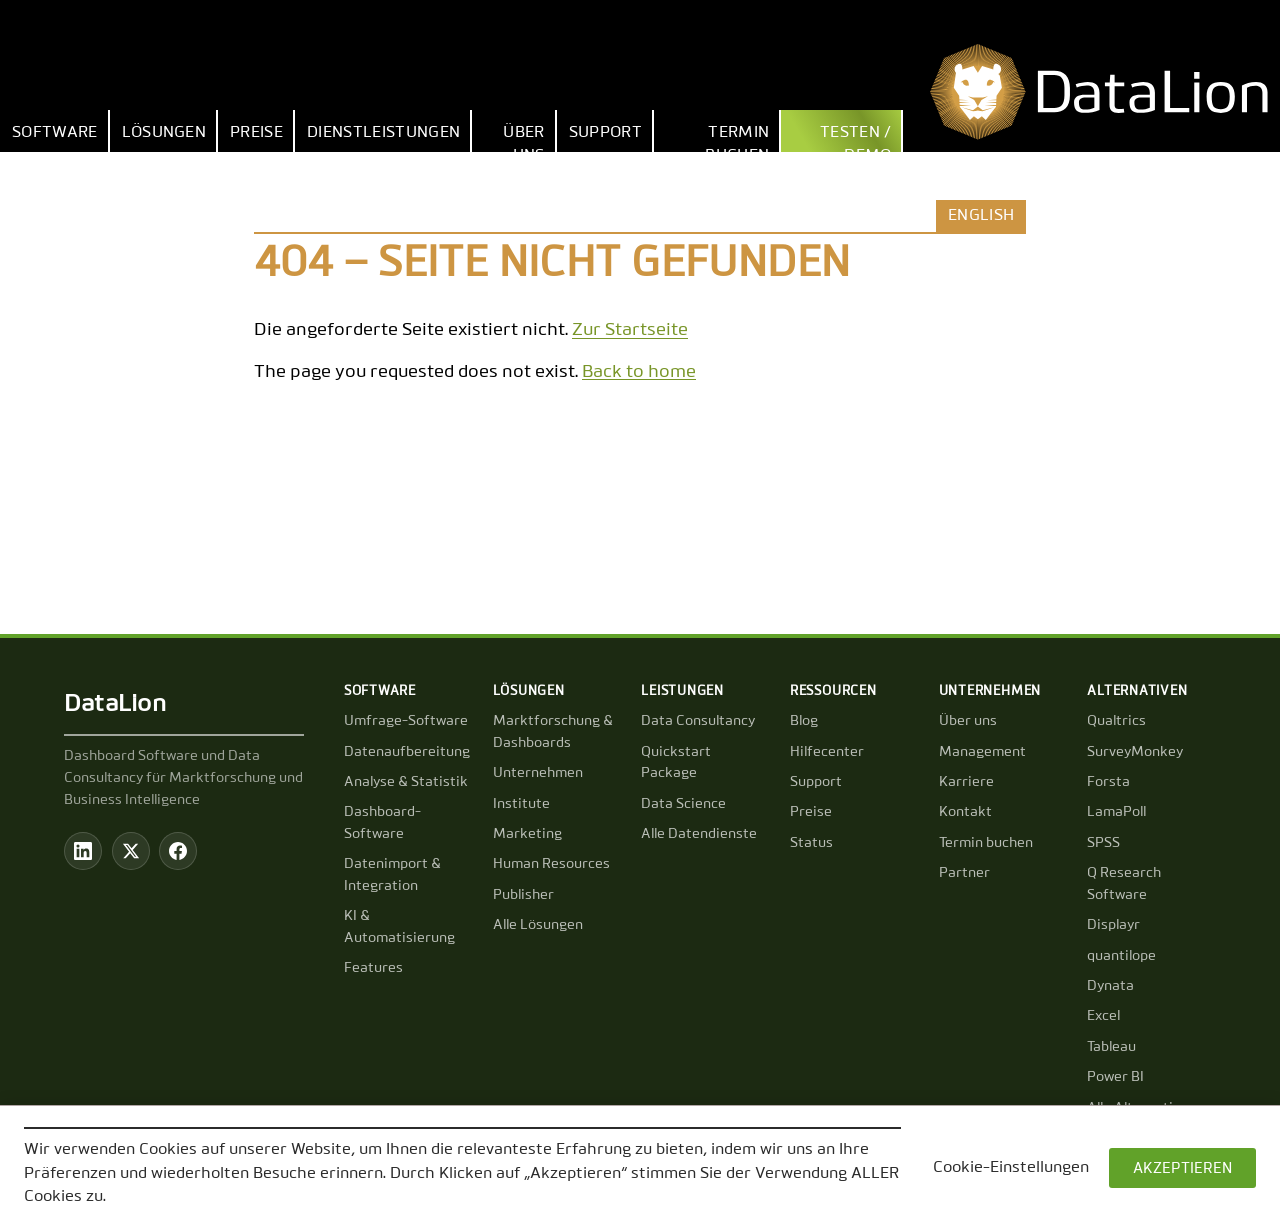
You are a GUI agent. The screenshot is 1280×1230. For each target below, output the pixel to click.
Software (55, 133)
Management (982, 752)
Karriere (966, 782)
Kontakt (965, 812)
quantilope (1121, 956)
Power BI (1115, 1077)
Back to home (639, 372)
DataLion (115, 704)
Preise (256, 133)
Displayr (1113, 925)
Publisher (523, 895)
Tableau (1111, 1047)
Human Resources (551, 864)
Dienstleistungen (383, 133)
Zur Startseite (630, 330)
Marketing (527, 834)
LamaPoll (1116, 812)
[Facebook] (178, 851)
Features (373, 968)
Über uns (523, 138)
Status (811, 843)
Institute (521, 804)
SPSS (1103, 843)
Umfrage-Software (406, 721)
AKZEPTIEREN (1182, 1168)
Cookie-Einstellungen (1011, 1168)
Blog (804, 721)
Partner (964, 873)
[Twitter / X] (131, 851)
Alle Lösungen (538, 925)
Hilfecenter (827, 752)
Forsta (1108, 782)
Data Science (683, 804)
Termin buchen (737, 138)
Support (605, 133)
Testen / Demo (856, 138)
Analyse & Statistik (406, 782)
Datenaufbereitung (407, 752)
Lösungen (164, 133)
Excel (1103, 1016)
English (981, 216)
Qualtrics (1116, 721)
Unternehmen (538, 773)
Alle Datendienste (699, 834)
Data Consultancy (698, 721)
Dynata (1110, 986)
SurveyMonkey (1135, 752)
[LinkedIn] (83, 851)
